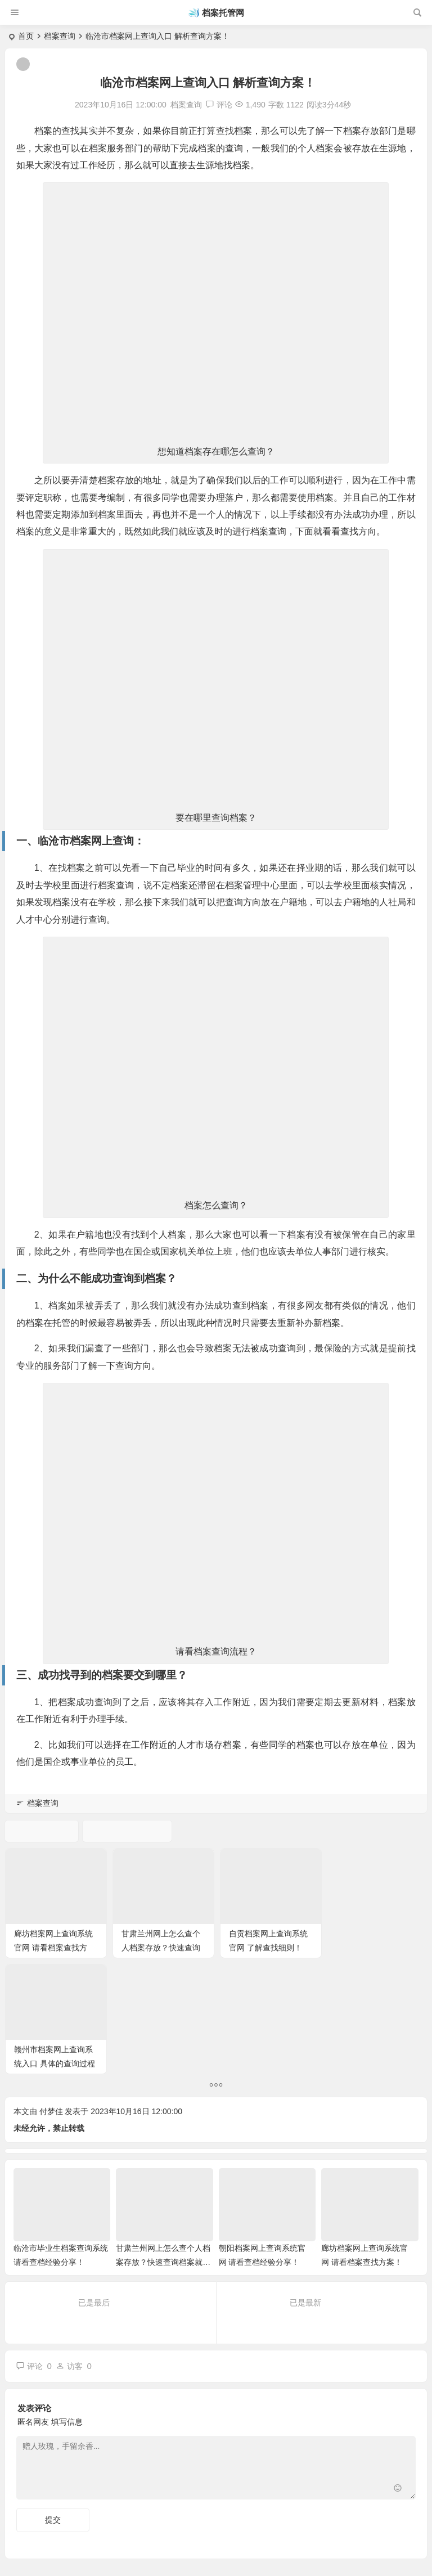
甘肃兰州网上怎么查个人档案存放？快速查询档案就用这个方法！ (160, 1947)
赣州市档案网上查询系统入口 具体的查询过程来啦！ (375, 1947)
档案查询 (59, 36)
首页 (26, 36)
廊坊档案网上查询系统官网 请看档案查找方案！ (53, 1947)
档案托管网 (223, 12)
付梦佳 (51, 1994)
